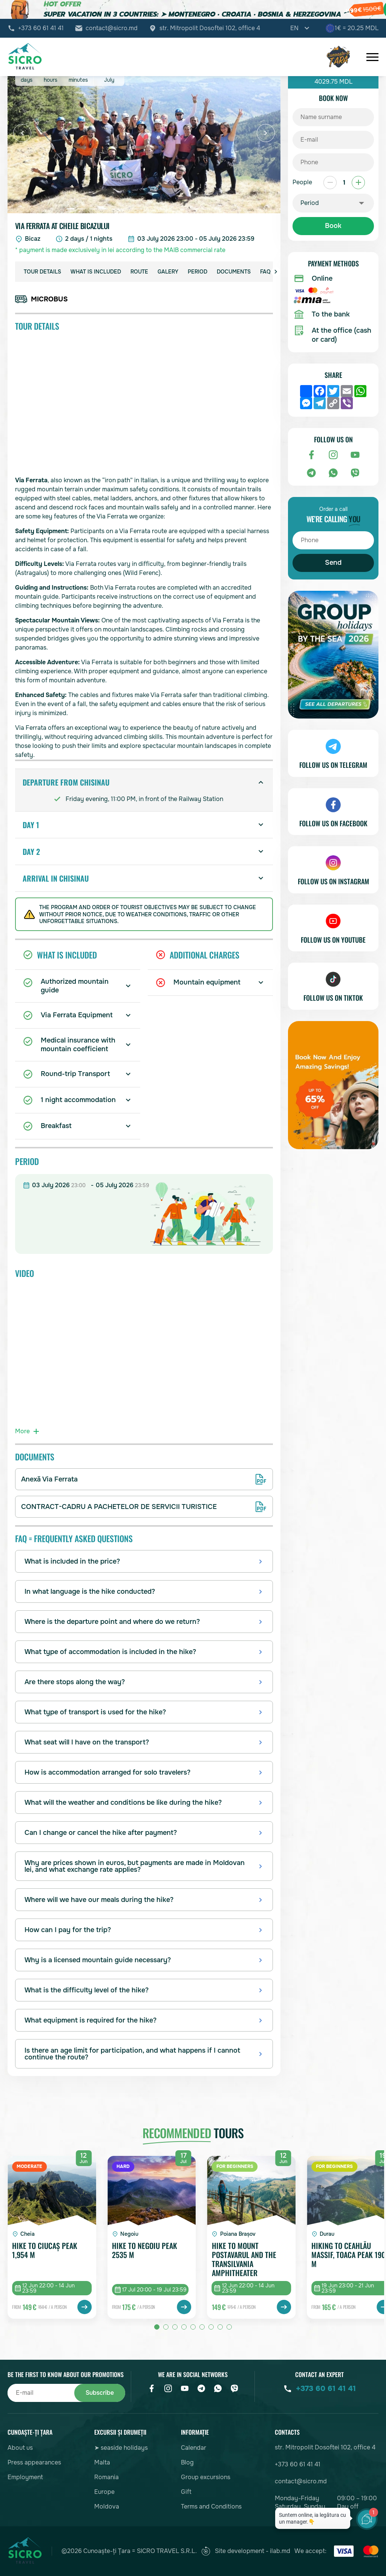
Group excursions (205, 2477)
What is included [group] (95, 271)
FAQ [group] (265, 271)
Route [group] (139, 271)
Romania (106, 2477)
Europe (104, 2492)
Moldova (106, 2506)
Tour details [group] (42, 271)
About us (20, 2448)
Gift (186, 2492)
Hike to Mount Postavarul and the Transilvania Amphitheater (244, 2259)
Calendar (193, 2448)
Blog (187, 2462)
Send (333, 562)
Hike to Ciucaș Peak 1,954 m (44, 2250)
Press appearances (34, 2462)
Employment (25, 2477)
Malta (102, 2462)
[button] (22, 133)
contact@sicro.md (112, 28)
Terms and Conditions (211, 2506)
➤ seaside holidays (121, 2448)
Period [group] (197, 271)
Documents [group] (234, 271)
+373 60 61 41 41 (41, 28)
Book (333, 226)
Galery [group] (168, 271)
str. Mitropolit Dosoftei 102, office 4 (209, 28)
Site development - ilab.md (245, 2551)
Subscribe (100, 2393)
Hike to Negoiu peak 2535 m (144, 2250)
